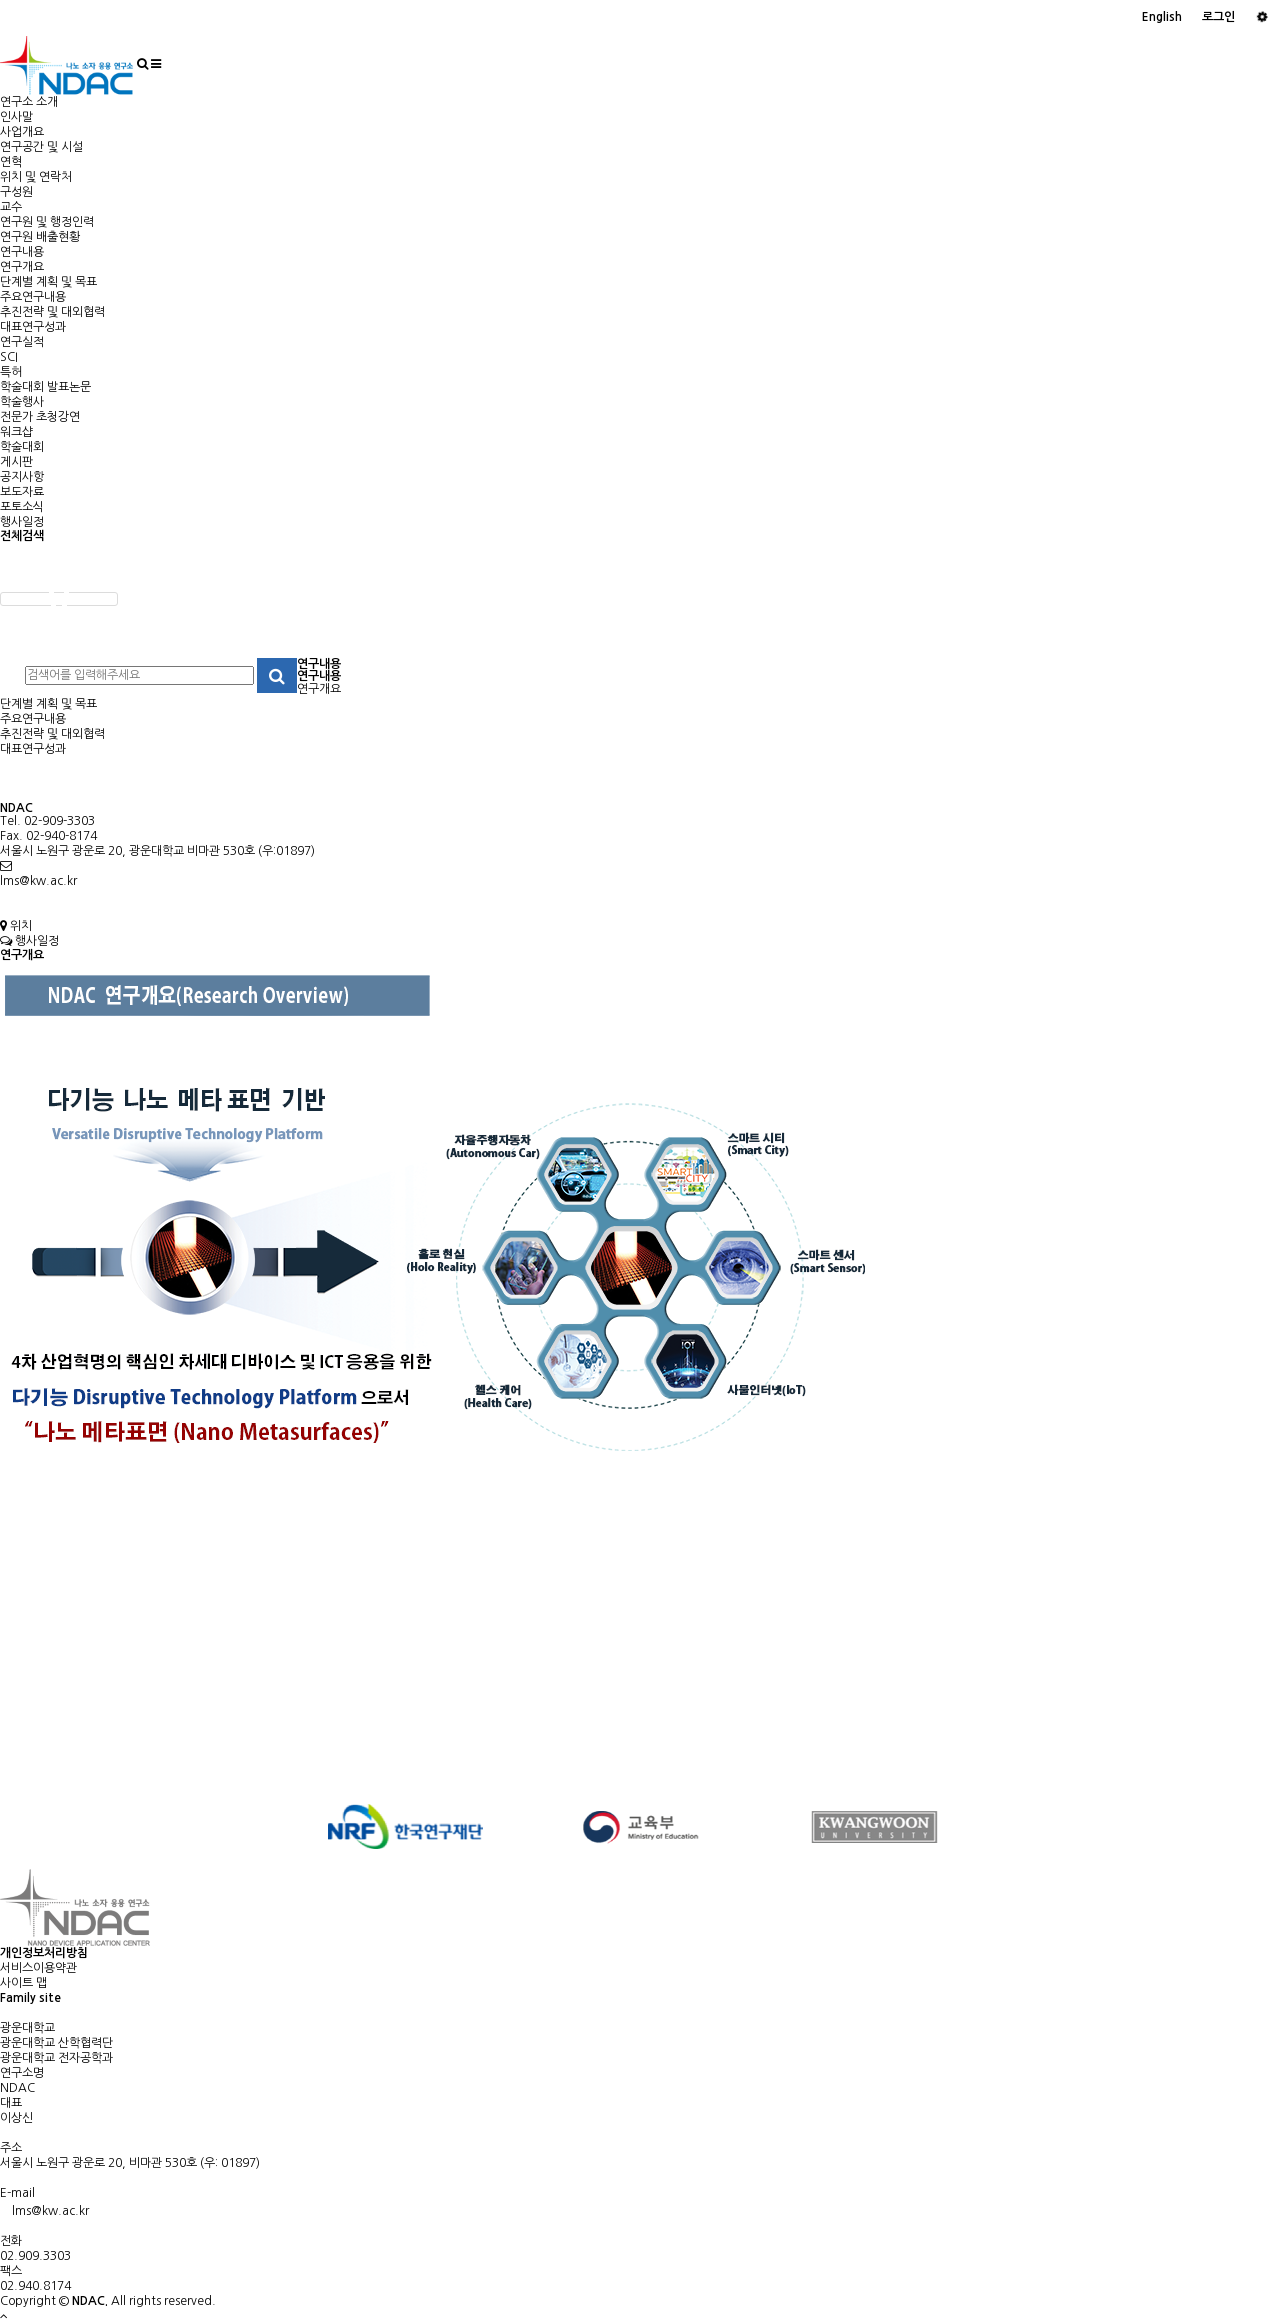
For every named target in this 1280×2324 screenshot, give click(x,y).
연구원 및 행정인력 (47, 222)
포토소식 (22, 507)
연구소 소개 (29, 102)
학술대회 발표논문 (45, 387)
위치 (16, 926)
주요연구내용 (33, 297)
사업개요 (22, 132)
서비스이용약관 (38, 1968)
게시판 (16, 462)
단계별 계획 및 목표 (48, 282)
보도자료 (22, 492)
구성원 (16, 192)
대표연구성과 (33, 327)
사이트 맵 (23, 1983)
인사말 (16, 117)
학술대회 (22, 447)
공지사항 (22, 477)
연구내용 (22, 252)
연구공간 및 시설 (41, 147)
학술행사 (22, 402)
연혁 (11, 162)
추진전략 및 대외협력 (52, 312)
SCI (9, 357)
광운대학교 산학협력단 (56, 2043)
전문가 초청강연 (40, 417)
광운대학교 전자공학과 (56, 2058)
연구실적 (22, 342)
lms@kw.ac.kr (38, 881)
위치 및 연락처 (36, 177)
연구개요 (22, 267)
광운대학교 (27, 2028)
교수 (11, 207)
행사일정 (22, 522)
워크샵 (16, 432)
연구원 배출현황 (40, 237)
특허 (11, 372)
